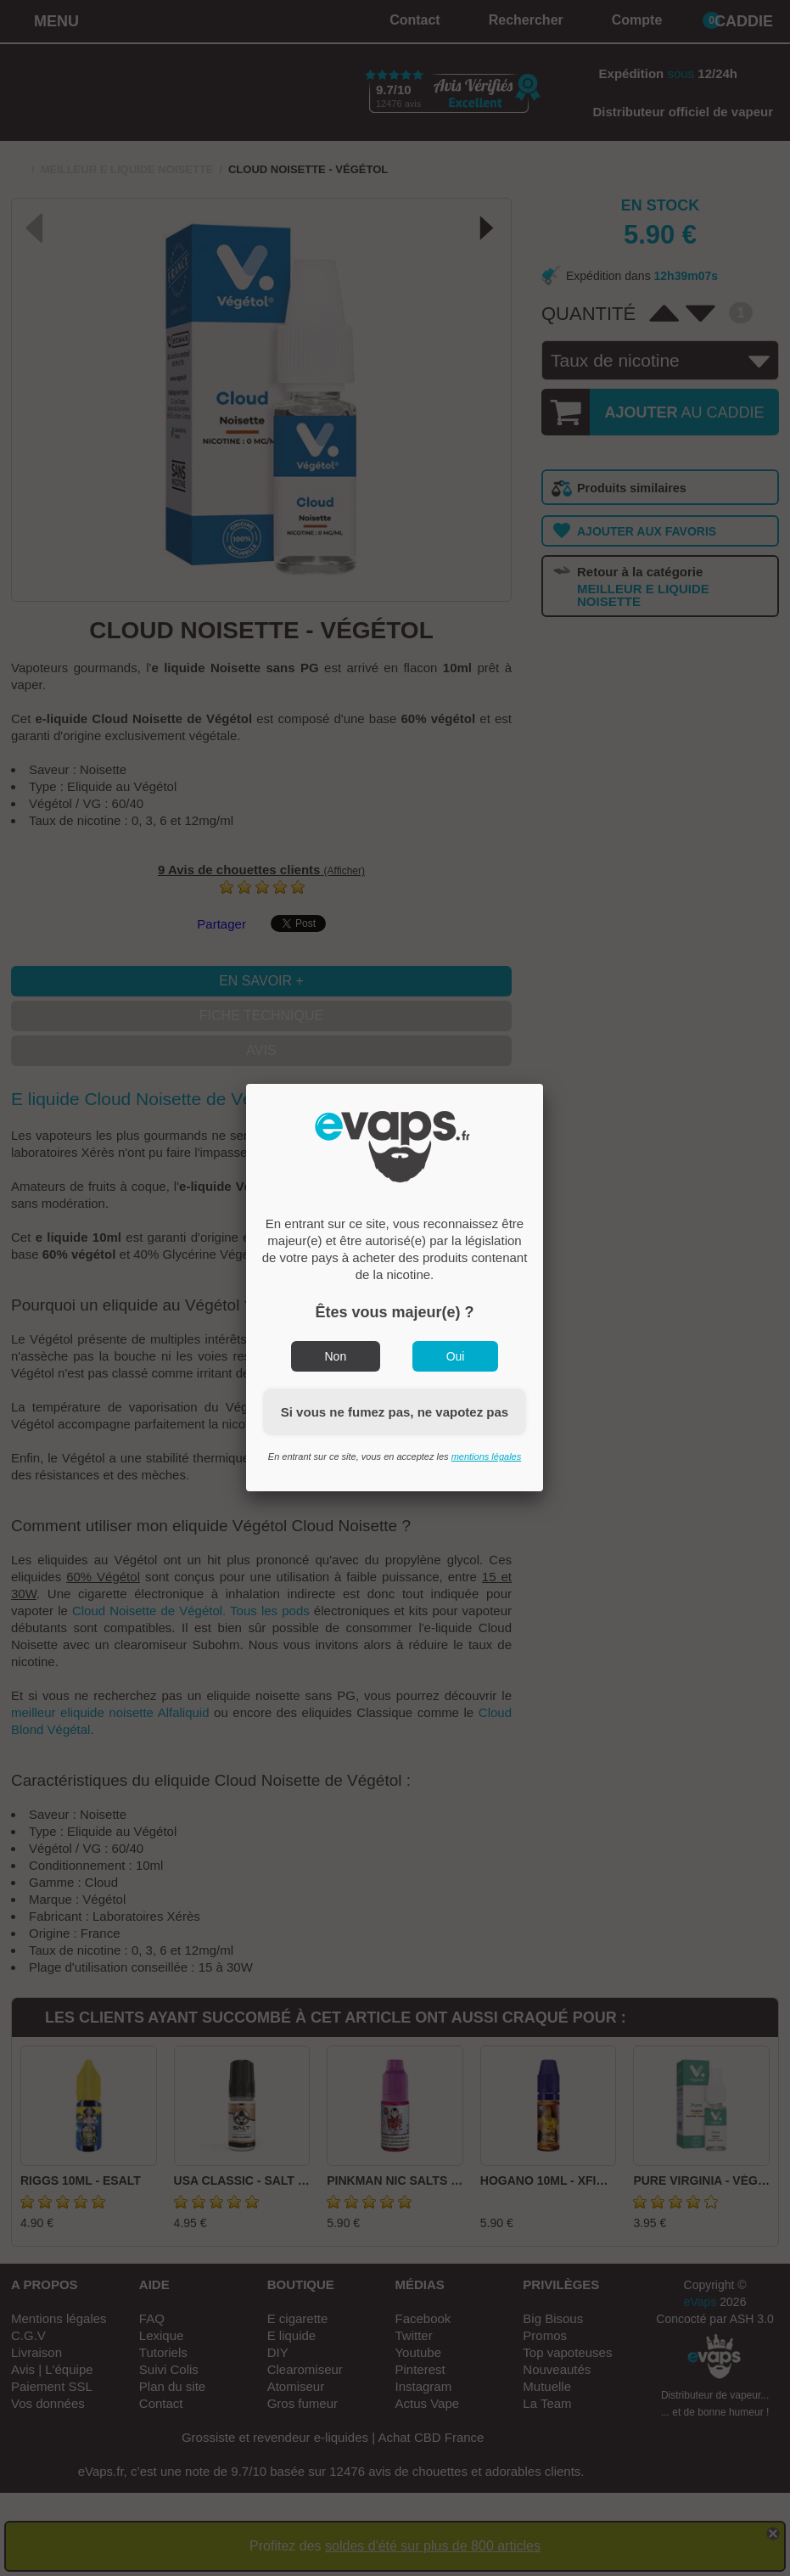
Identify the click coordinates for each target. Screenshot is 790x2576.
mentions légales (486, 1456)
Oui (455, 1356)
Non (336, 1356)
